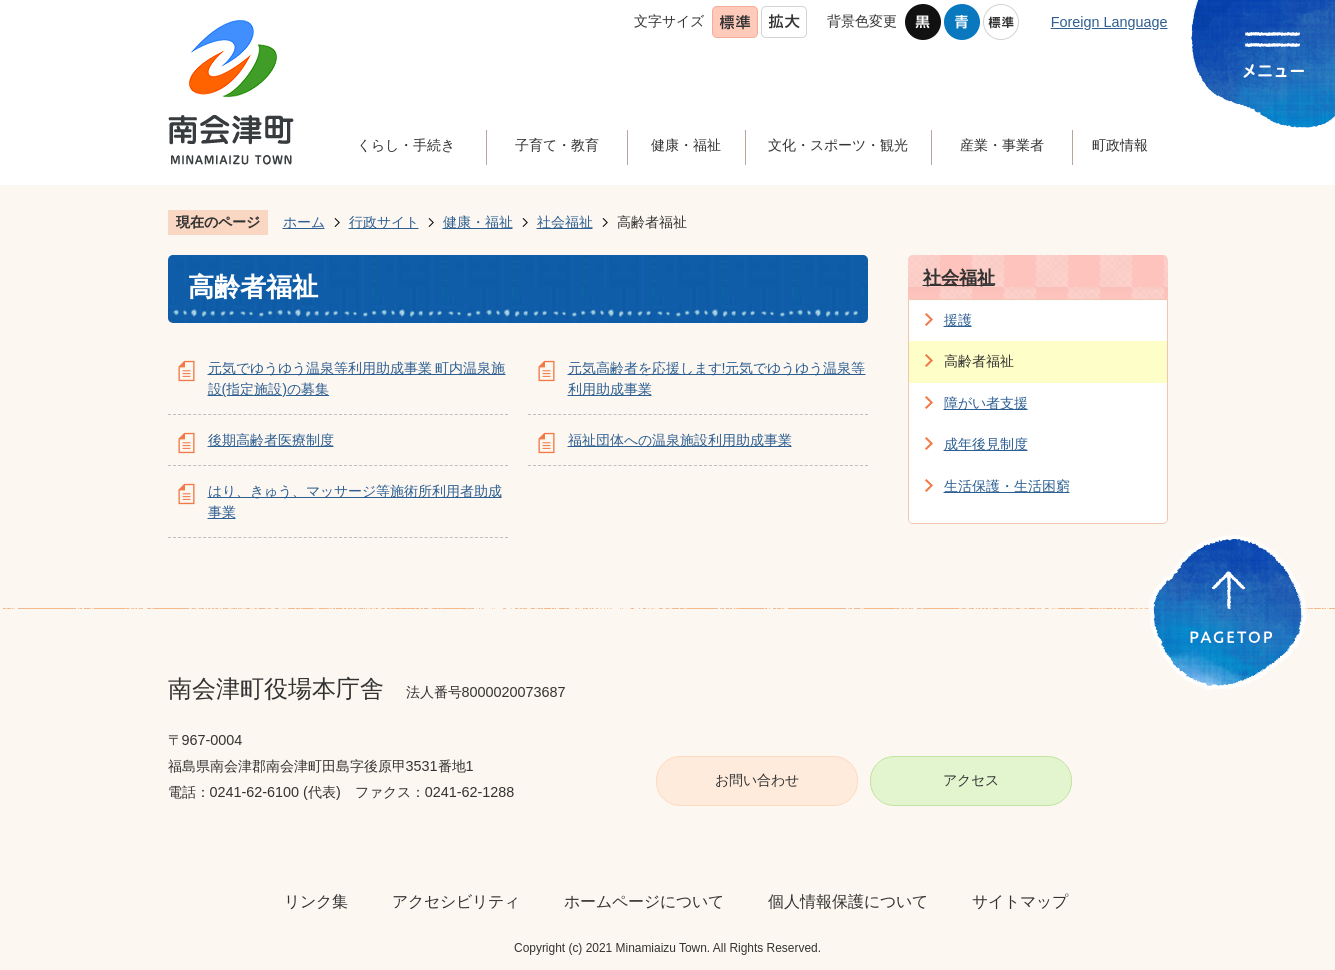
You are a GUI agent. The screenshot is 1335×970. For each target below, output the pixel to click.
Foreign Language (1109, 22)
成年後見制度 (986, 444)
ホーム (304, 222)
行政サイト (384, 222)
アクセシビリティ (456, 901)
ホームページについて (644, 901)
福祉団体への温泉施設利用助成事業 (680, 440)
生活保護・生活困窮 (1007, 486)
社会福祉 (565, 222)
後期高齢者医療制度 (271, 440)
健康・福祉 (478, 222)
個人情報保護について (848, 901)
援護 (958, 320)
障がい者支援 (986, 403)
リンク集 (316, 901)
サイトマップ (1020, 901)
